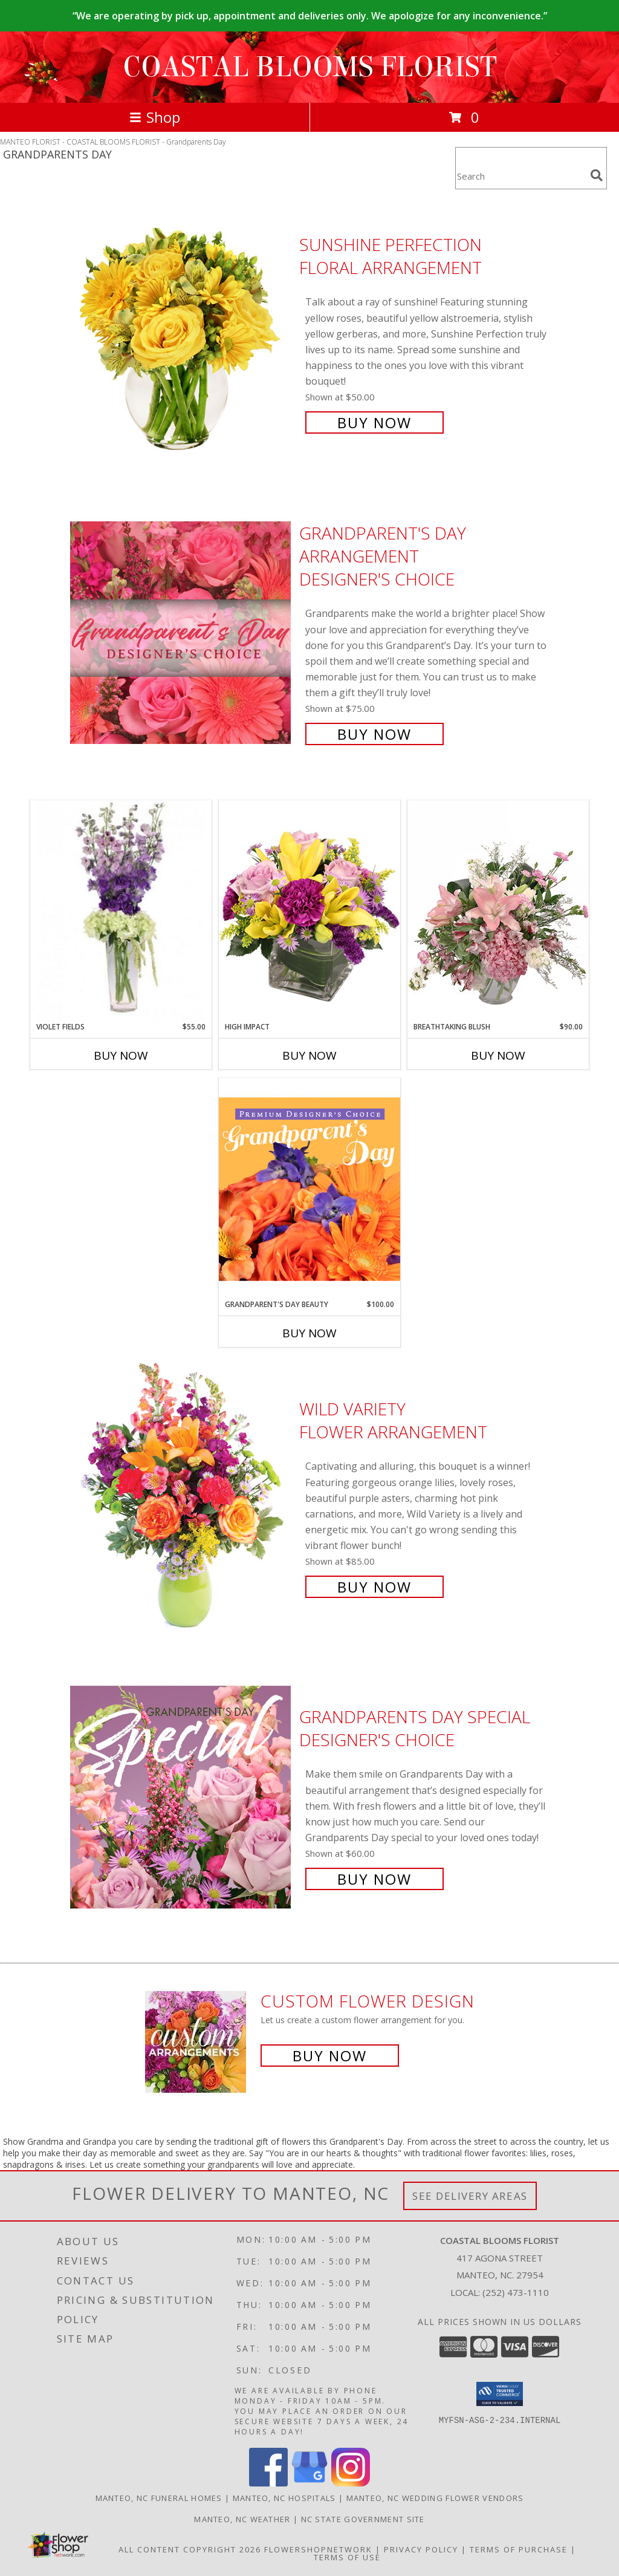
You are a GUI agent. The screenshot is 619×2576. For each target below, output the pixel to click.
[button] (499, 2394)
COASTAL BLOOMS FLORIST (310, 67)
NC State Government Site (363, 2519)
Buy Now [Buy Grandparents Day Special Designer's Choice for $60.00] (374, 1879)
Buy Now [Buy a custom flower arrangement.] (330, 2056)
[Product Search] (520, 176)
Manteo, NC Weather (242, 2519)
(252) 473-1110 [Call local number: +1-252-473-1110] (515, 2292)
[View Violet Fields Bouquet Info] (121, 911)
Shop (154, 117)
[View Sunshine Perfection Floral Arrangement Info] (181, 332)
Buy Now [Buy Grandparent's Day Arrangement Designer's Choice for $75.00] (374, 734)
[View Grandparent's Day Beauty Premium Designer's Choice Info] (309, 1188)
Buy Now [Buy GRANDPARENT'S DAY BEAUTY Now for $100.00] (309, 1333)
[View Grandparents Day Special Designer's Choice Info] (181, 1796)
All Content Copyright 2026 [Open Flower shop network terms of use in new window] (189, 2549)
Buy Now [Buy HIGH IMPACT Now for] (309, 1055)
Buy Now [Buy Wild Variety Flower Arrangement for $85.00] (374, 1587)
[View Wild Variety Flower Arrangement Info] (181, 1496)
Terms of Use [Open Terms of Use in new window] (347, 2557)
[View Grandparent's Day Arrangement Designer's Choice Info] (181, 632)
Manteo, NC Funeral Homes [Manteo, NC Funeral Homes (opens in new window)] (159, 2498)
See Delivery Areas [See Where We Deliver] (470, 2196)
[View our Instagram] (350, 2483)
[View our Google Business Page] (309, 2483)
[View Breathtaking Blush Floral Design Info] (498, 911)
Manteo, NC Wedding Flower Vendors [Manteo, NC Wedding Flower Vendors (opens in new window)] (435, 2498)
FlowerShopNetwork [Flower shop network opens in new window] (318, 2549)
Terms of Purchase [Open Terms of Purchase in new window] (519, 2549)
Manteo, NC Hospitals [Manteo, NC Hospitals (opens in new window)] (284, 2498)
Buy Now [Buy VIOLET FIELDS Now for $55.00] (121, 1055)
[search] (596, 175)
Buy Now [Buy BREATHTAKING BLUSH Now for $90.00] (498, 1055)
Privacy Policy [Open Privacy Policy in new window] (421, 2549)
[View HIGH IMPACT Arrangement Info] (309, 910)
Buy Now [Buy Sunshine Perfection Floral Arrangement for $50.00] (374, 422)
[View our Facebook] (268, 2483)
